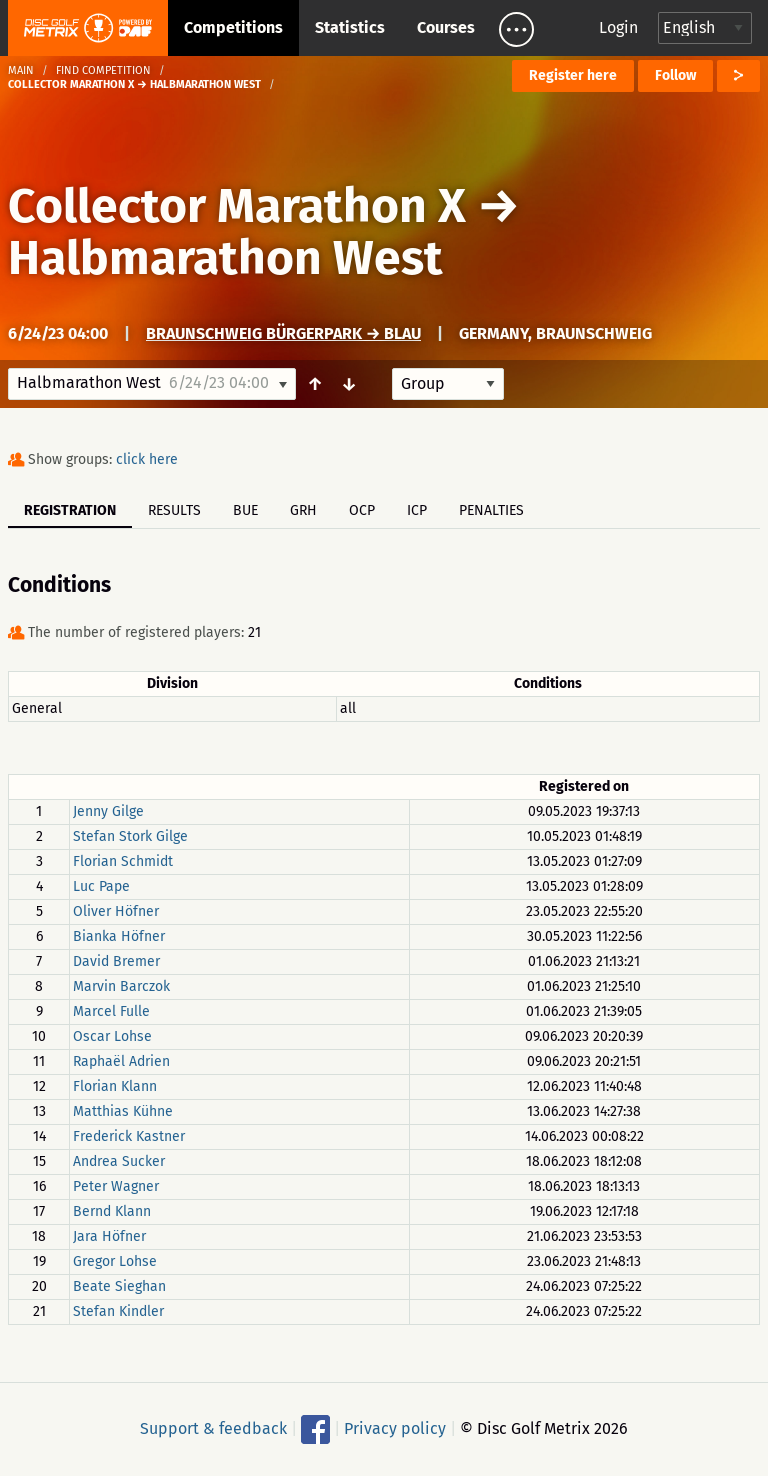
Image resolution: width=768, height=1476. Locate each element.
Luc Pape (101, 886)
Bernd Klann (112, 1211)
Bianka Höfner (119, 936)
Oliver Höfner (116, 911)
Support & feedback (213, 1428)
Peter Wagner (116, 1186)
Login (618, 27)
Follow (675, 75)
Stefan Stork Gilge (130, 836)
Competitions (233, 27)
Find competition (103, 70)
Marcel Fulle (111, 1011)
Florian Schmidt (123, 861)
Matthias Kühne (123, 1111)
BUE (245, 510)
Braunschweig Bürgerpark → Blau (283, 333)
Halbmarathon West (225, 258)
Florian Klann (115, 1086)
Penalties (491, 510)
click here (147, 459)
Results (174, 510)
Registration (70, 510)
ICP (417, 510)
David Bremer (116, 961)
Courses (446, 27)
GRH (303, 510)
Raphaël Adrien (121, 1061)
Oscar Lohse (112, 1036)
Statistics (350, 27)
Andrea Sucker (119, 1161)
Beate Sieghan (119, 1286)
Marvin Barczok (121, 986)
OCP (362, 510)
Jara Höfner (109, 1236)
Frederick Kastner (129, 1136)
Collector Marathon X (237, 206)
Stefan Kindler (118, 1311)
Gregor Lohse (115, 1261)
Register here (573, 75)
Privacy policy (395, 1428)
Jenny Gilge (108, 811)
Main (21, 70)
